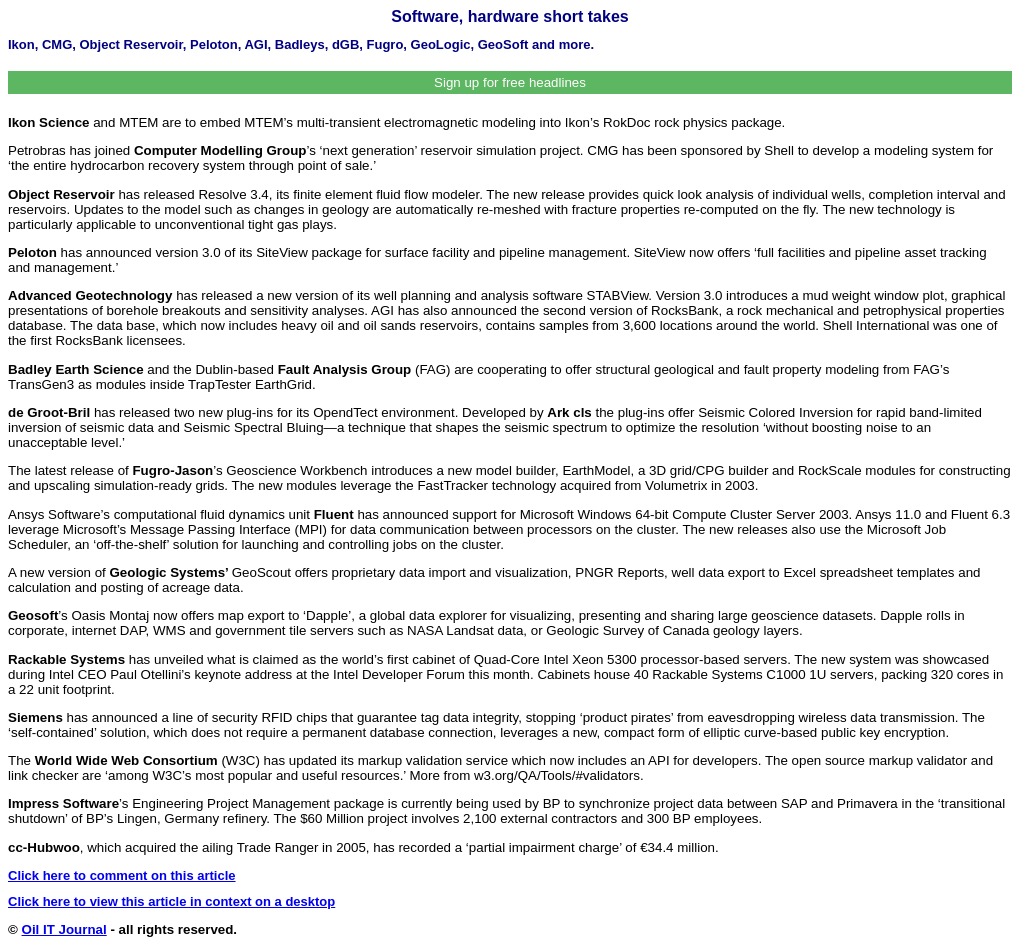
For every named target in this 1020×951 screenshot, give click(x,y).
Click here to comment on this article (122, 875)
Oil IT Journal (64, 929)
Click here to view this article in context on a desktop (171, 901)
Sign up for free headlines (510, 82)
